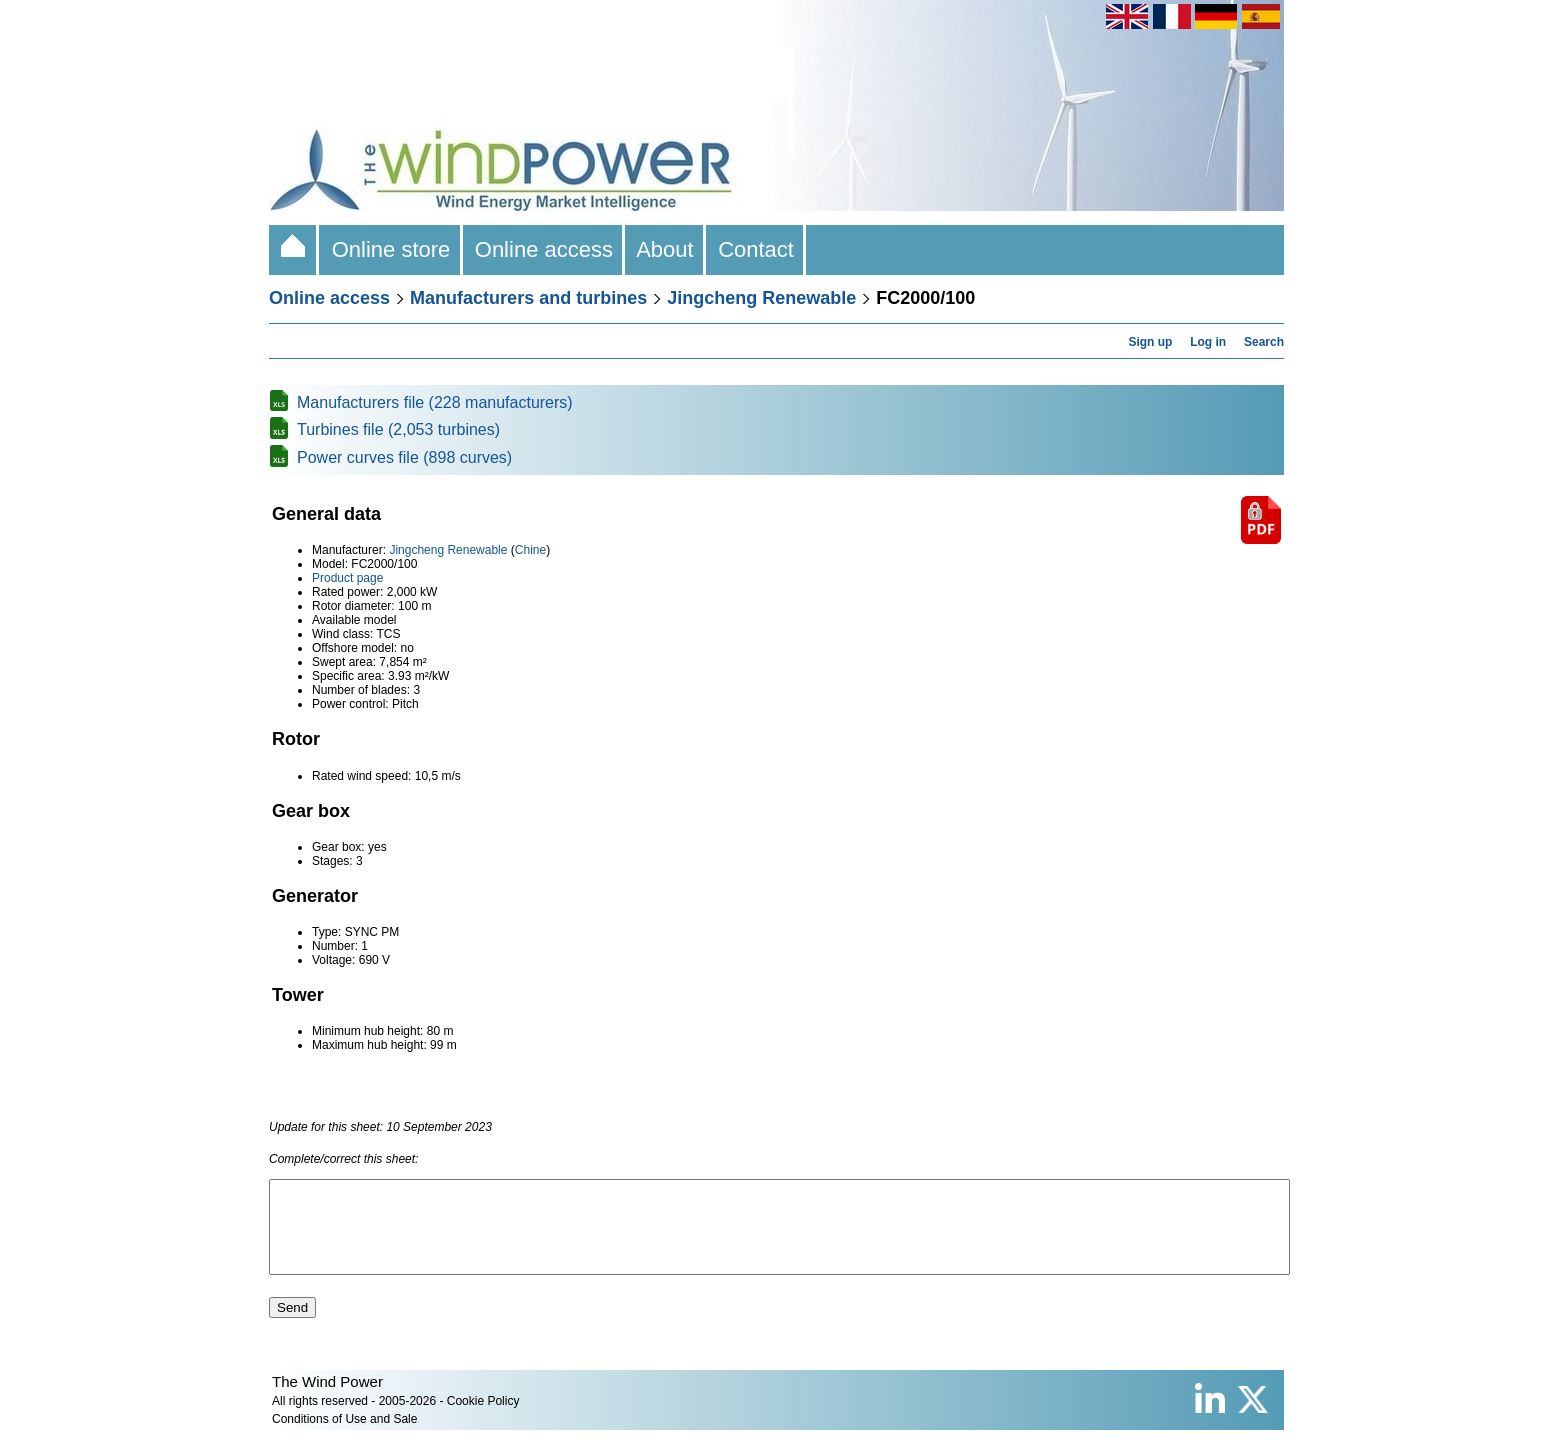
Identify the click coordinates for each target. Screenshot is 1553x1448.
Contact (756, 249)
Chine (530, 550)
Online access (544, 249)
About (665, 249)
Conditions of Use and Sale (344, 1437)
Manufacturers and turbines (528, 298)
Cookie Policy (483, 1419)
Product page (347, 578)
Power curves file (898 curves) (404, 457)
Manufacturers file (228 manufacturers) (435, 402)
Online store (390, 249)
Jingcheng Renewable (761, 298)
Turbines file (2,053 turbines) (398, 429)
